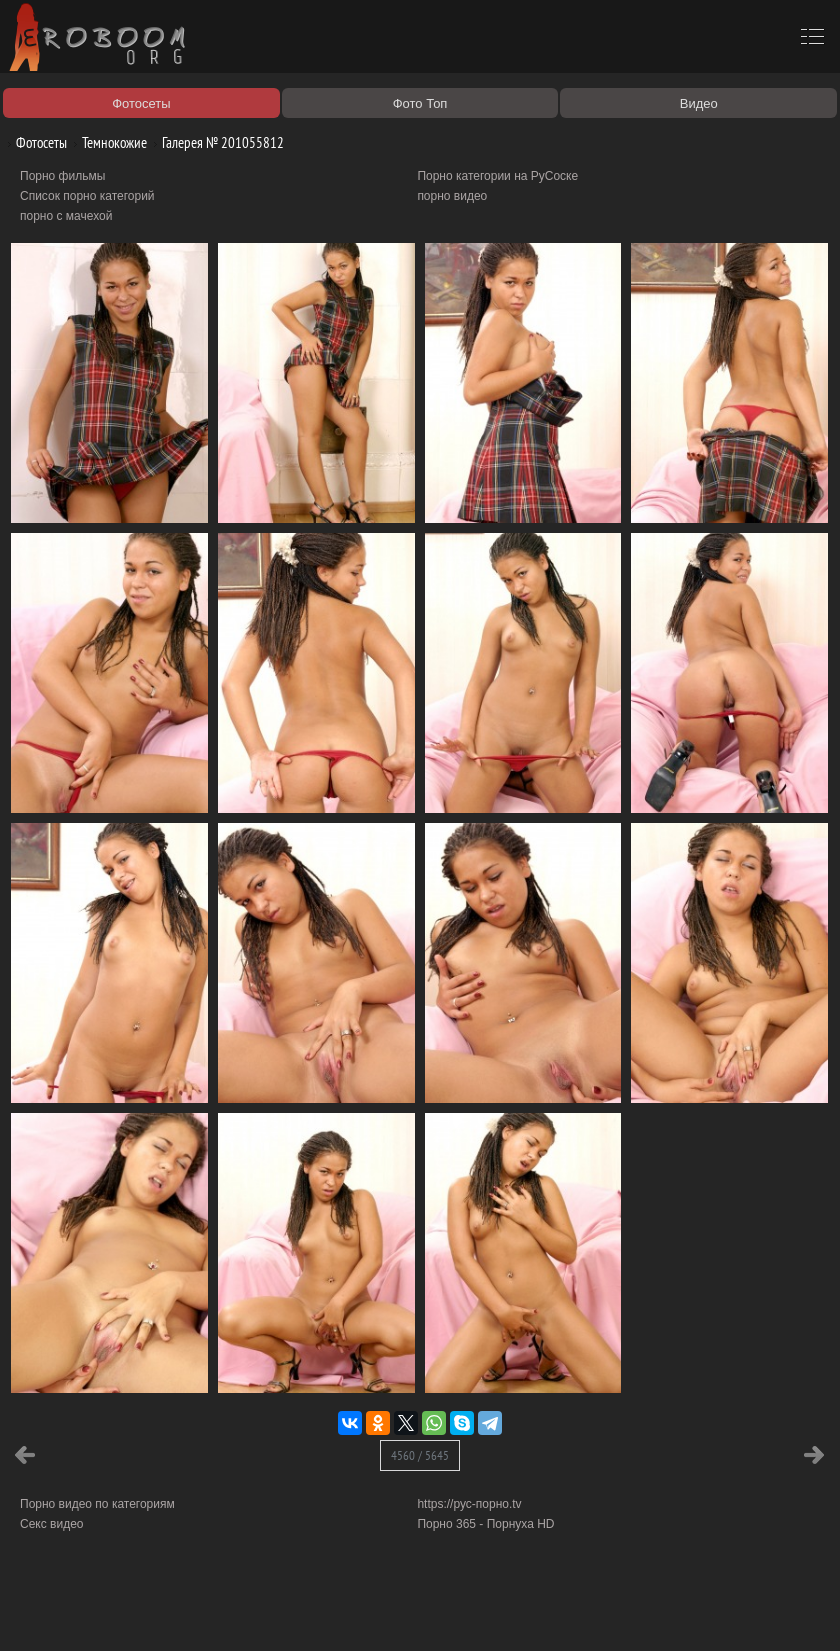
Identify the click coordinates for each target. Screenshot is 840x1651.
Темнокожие (107, 142)
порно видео (452, 196)
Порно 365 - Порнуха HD (485, 1524)
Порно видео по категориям (97, 1504)
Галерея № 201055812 (215, 142)
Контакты (347, 1613)
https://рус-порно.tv (469, 1504)
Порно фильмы (62, 176)
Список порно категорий (87, 196)
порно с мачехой (66, 216)
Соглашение (278, 1613)
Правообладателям (183, 1613)
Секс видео (52, 1524)
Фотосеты (34, 142)
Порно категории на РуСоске (497, 176)
